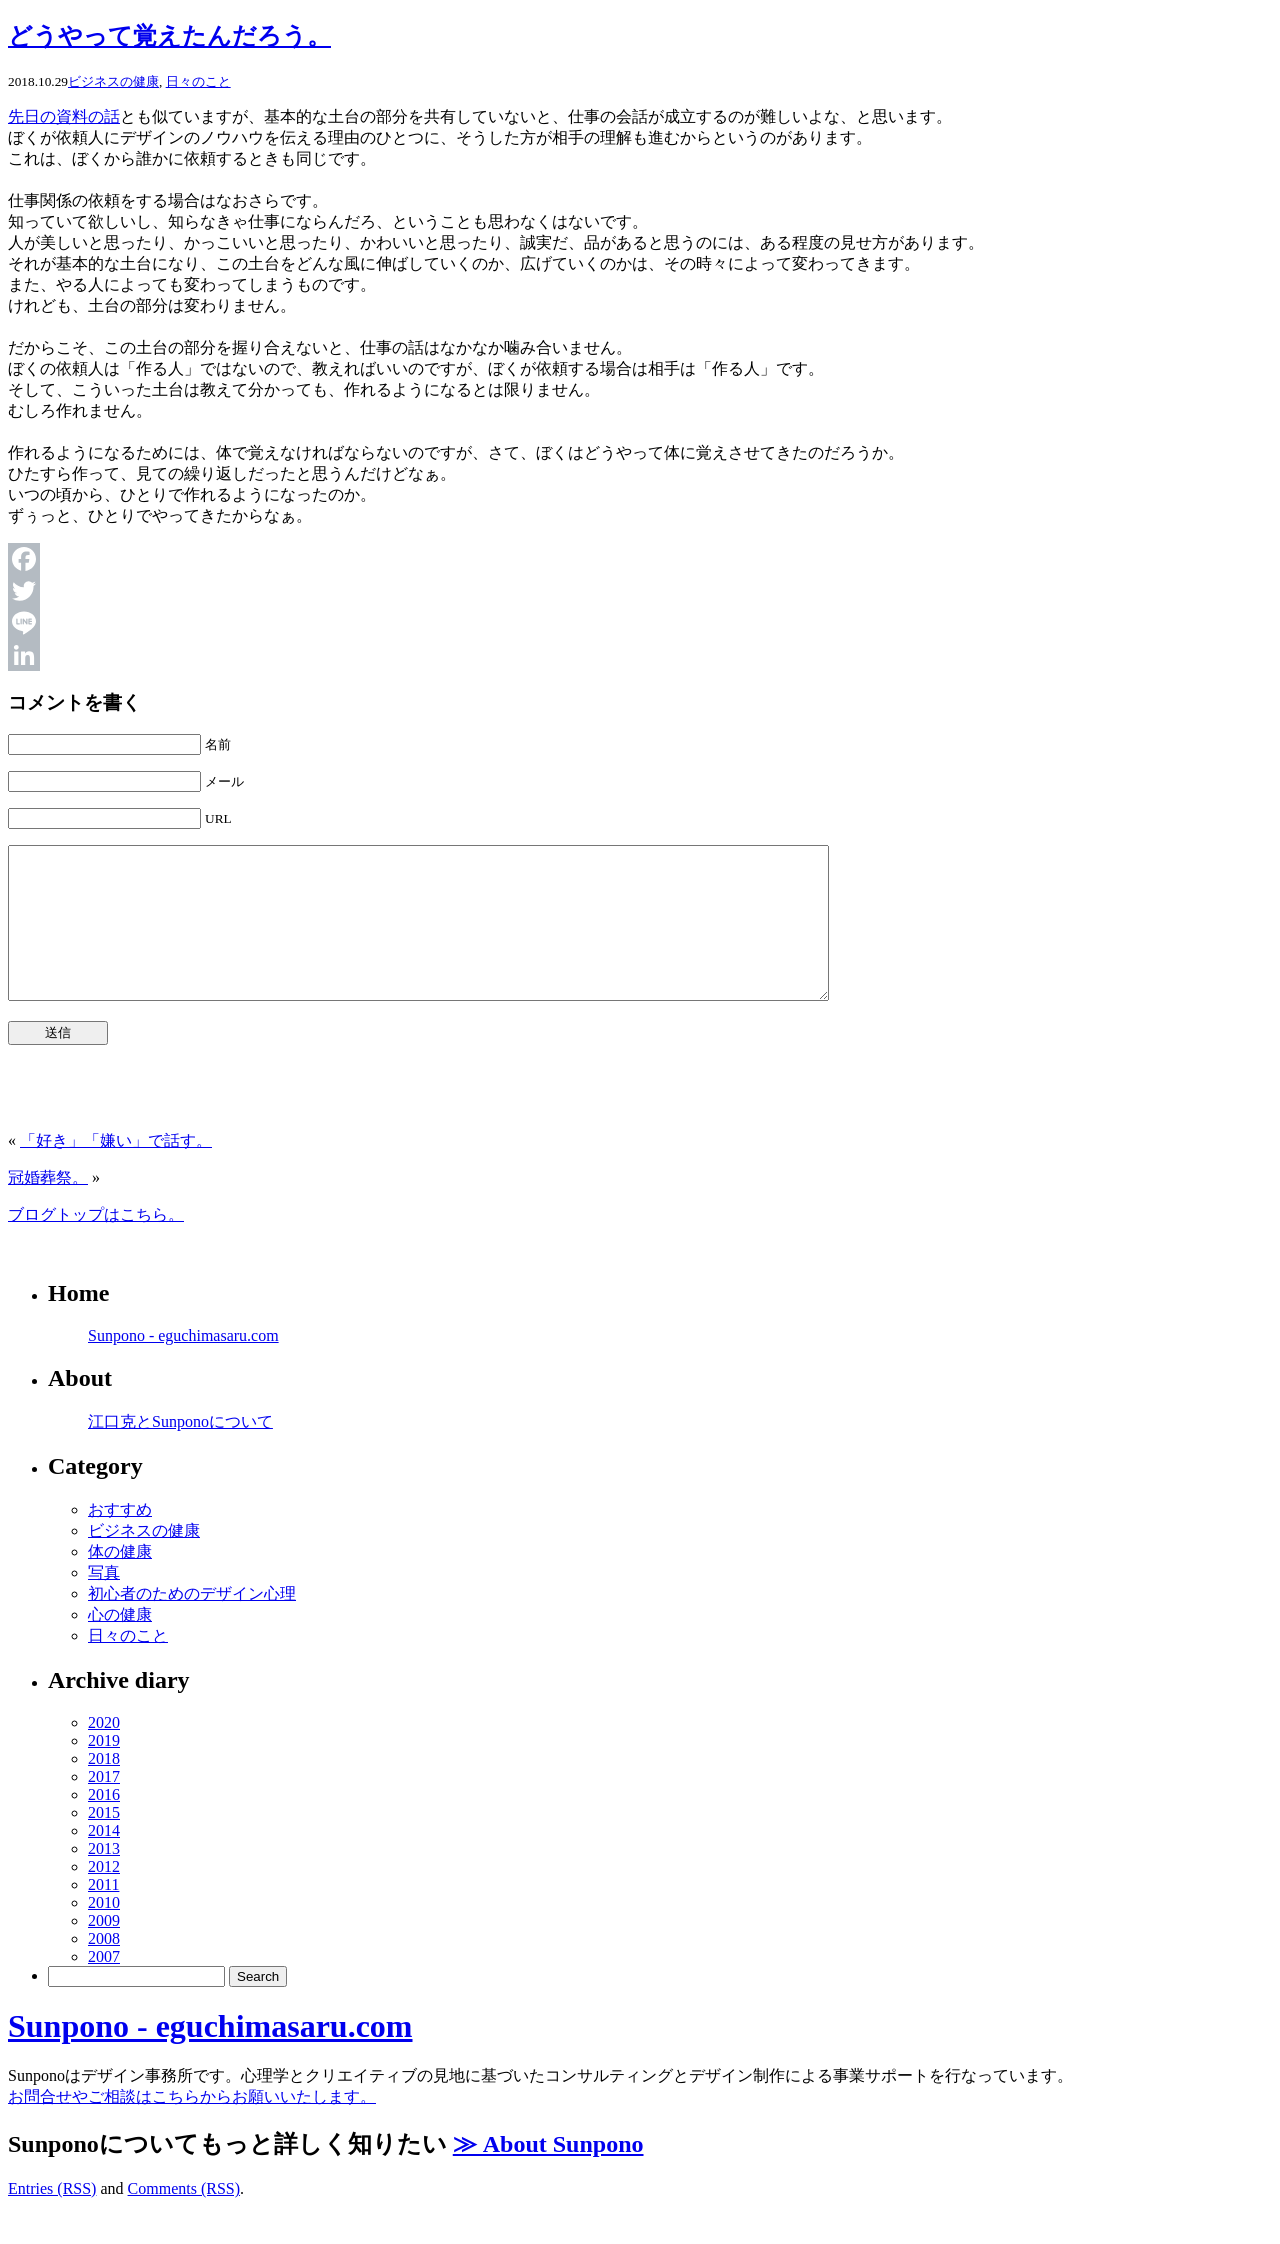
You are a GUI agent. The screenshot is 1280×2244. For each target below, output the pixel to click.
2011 (103, 1914)
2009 (104, 1950)
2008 (104, 1968)
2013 (104, 1878)
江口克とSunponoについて (180, 1451)
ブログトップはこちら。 (96, 1244)
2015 (104, 1842)
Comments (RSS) (184, 2218)
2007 (104, 1986)
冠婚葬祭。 (48, 1207)
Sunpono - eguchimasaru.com (183, 1365)
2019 (104, 1770)
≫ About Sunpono (548, 2174)
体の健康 (120, 1581)
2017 (104, 1806)
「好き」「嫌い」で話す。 (116, 1170)
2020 (104, 1752)
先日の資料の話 (64, 116)
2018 (104, 1788)
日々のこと (198, 81)
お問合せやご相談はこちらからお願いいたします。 (192, 2126)
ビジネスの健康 (113, 81)
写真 (104, 1602)
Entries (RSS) (52, 2218)
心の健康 (120, 1644)
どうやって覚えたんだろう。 (169, 36)
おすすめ (120, 1539)
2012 (104, 1896)
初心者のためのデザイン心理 (192, 1623)
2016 (104, 1824)
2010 (104, 1932)
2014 (104, 1860)
